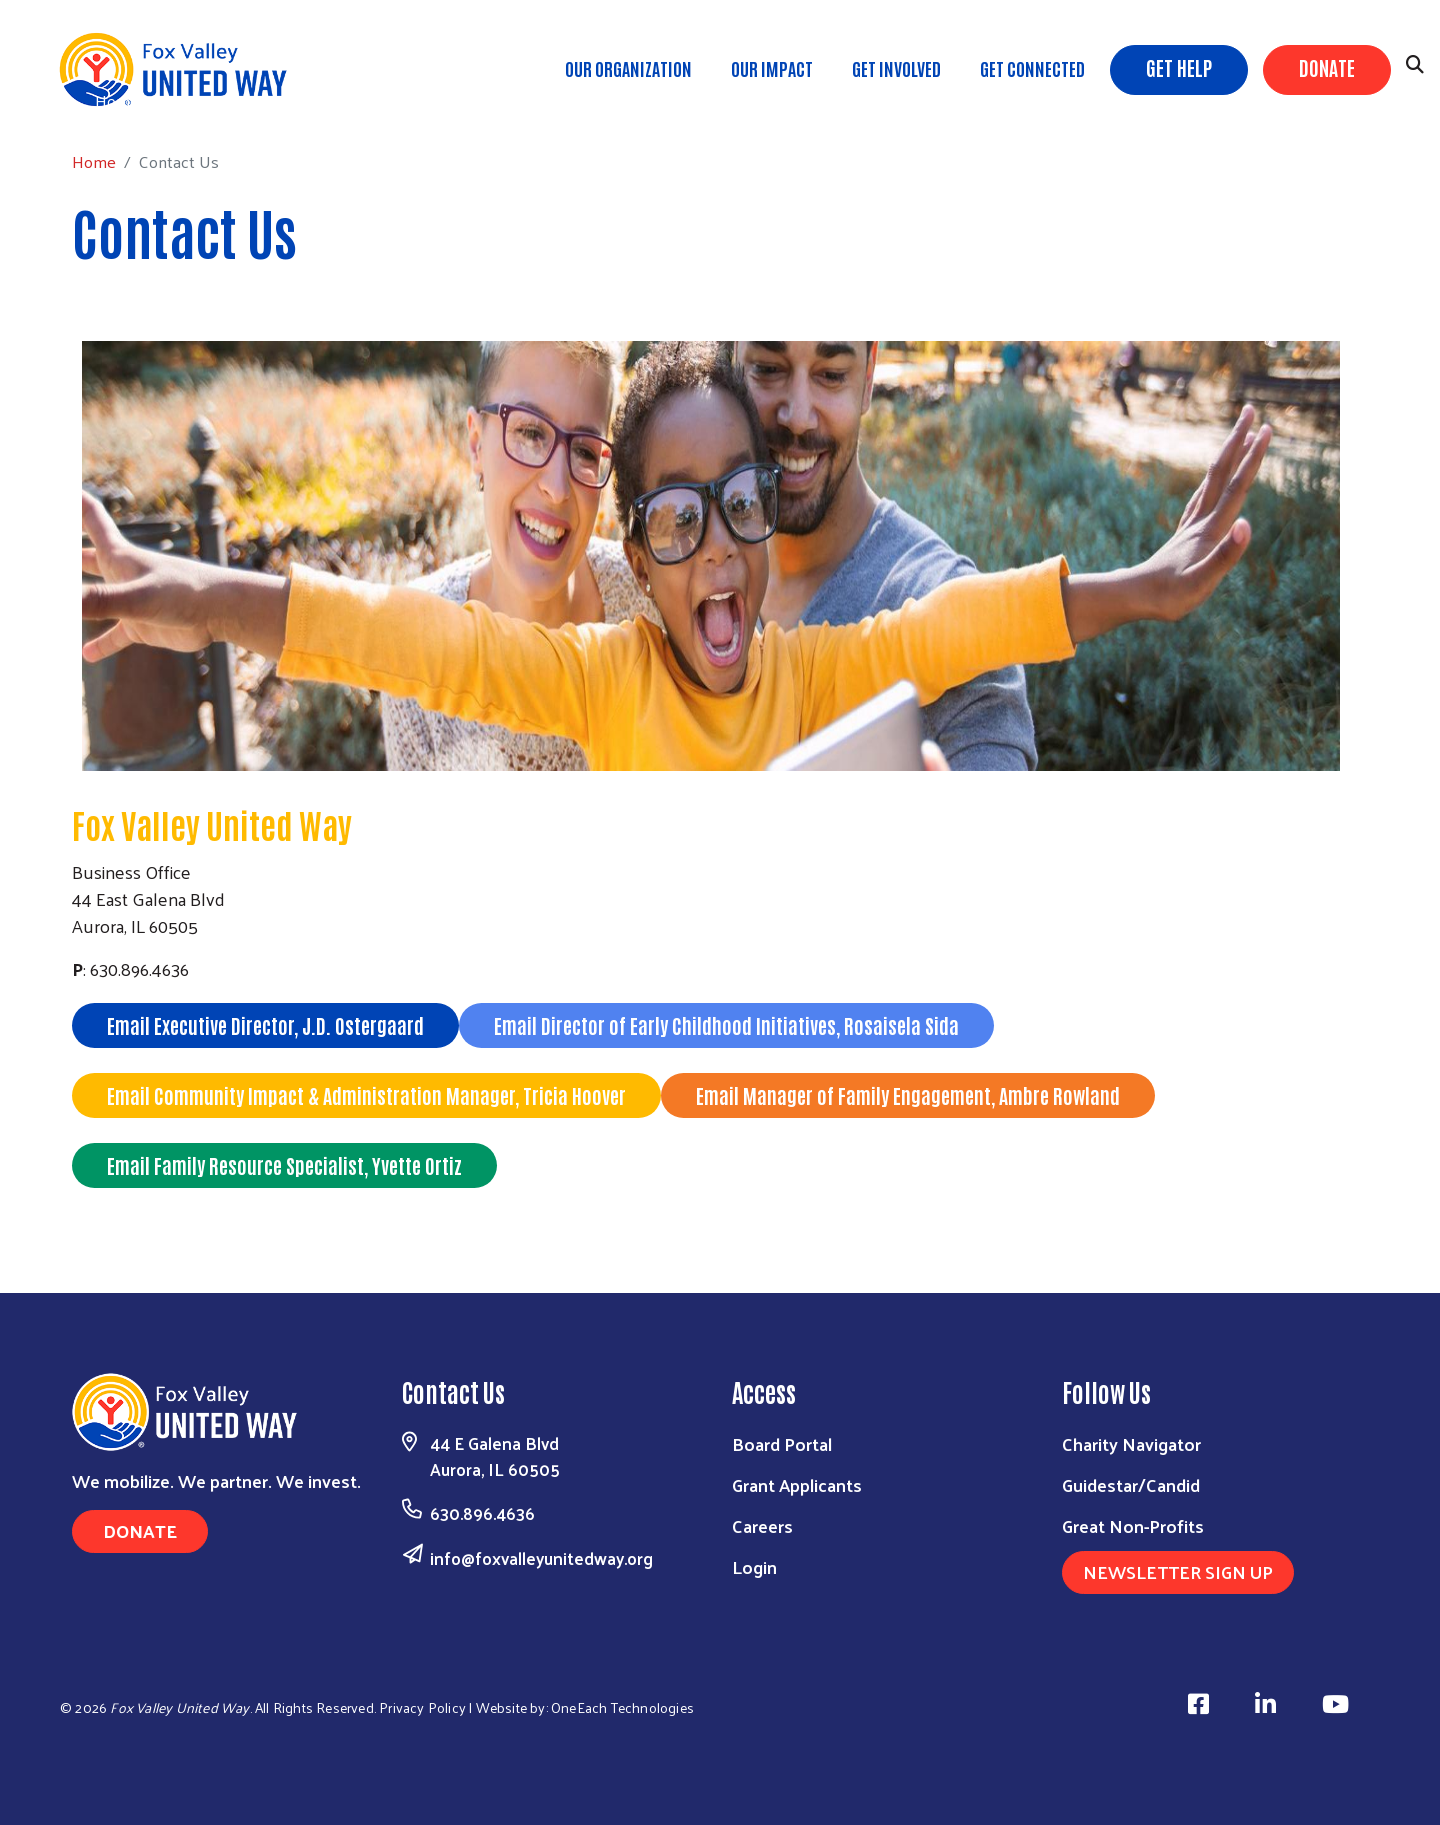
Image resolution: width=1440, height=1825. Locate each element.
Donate (1327, 67)
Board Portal (782, 1443)
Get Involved (896, 68)
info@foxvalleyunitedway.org (541, 1558)
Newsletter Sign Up (1178, 1571)
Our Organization (628, 68)
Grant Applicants (797, 1484)
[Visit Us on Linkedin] (1268, 1704)
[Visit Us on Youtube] (1338, 1704)
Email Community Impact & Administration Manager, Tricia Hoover (366, 1095)
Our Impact (772, 68)
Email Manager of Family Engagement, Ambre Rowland (908, 1095)
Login (754, 1566)
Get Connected (1032, 68)
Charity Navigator (1131, 1443)
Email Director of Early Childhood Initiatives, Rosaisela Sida (726, 1025)
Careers (762, 1525)
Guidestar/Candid (1131, 1484)
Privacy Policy (422, 1707)
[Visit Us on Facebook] (1201, 1704)
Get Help (1179, 67)
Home (117, 100)
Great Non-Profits (1133, 1525)
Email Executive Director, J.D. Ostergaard (265, 1025)
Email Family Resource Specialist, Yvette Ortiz (284, 1165)
